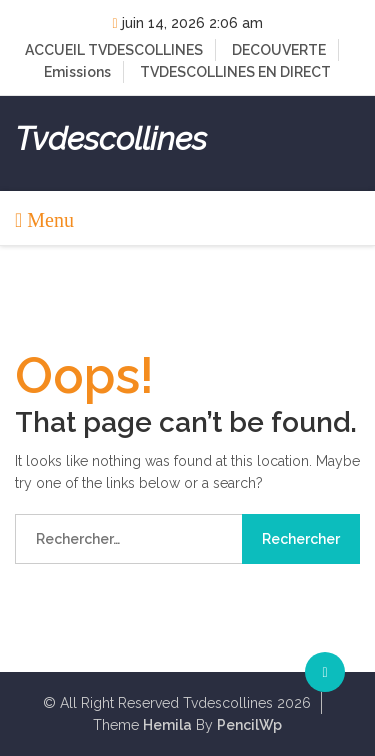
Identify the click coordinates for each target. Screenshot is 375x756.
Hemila (167, 725)
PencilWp (249, 725)
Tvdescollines (111, 139)
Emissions (77, 72)
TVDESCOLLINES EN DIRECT (235, 72)
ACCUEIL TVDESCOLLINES (114, 50)
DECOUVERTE (279, 50)
